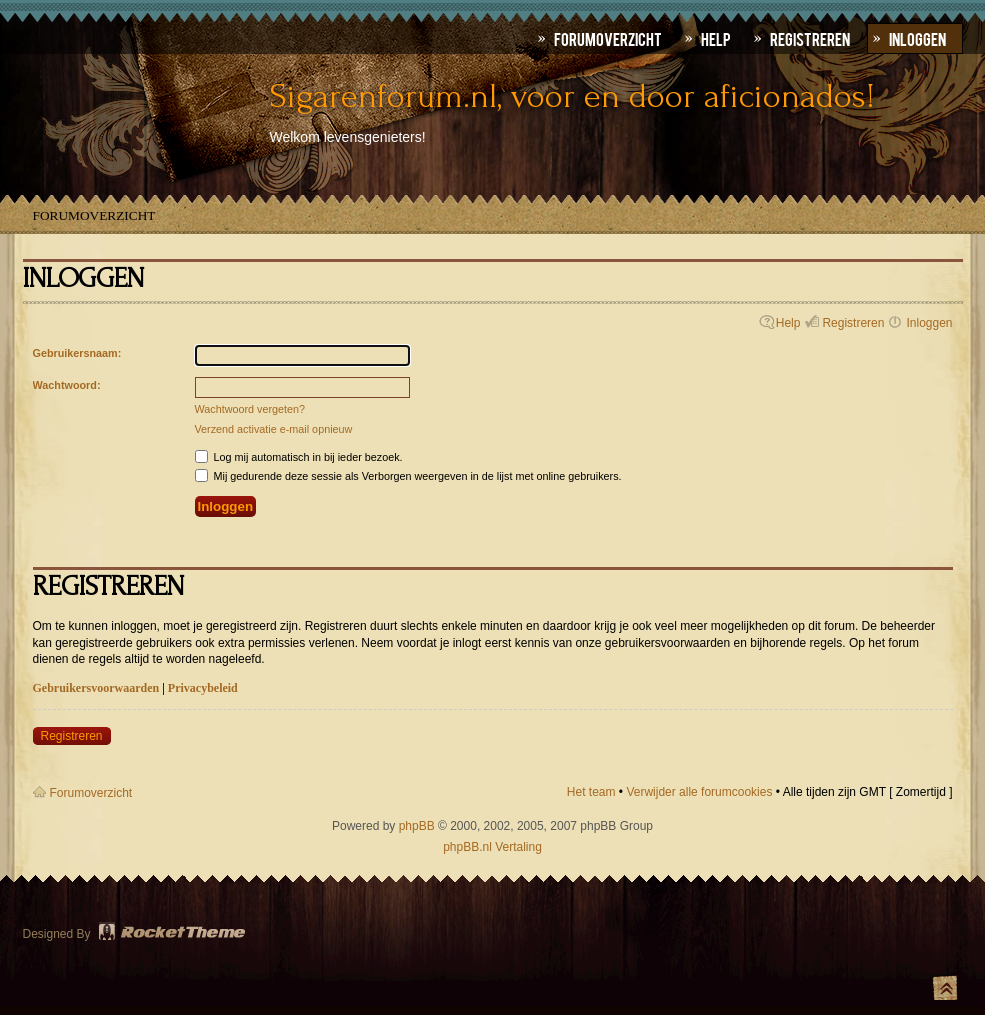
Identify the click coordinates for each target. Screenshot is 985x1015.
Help (788, 323)
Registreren (853, 323)
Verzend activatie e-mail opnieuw (274, 429)
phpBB (417, 826)
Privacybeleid (203, 688)
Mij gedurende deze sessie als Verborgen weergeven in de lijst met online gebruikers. (408, 476)
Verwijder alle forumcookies (699, 792)
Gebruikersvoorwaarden (96, 688)
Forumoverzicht (94, 215)
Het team (591, 792)
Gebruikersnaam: (77, 353)
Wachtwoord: (67, 385)
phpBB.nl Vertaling (492, 847)
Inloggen (929, 323)
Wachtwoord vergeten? (250, 409)
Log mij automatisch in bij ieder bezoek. (299, 457)
